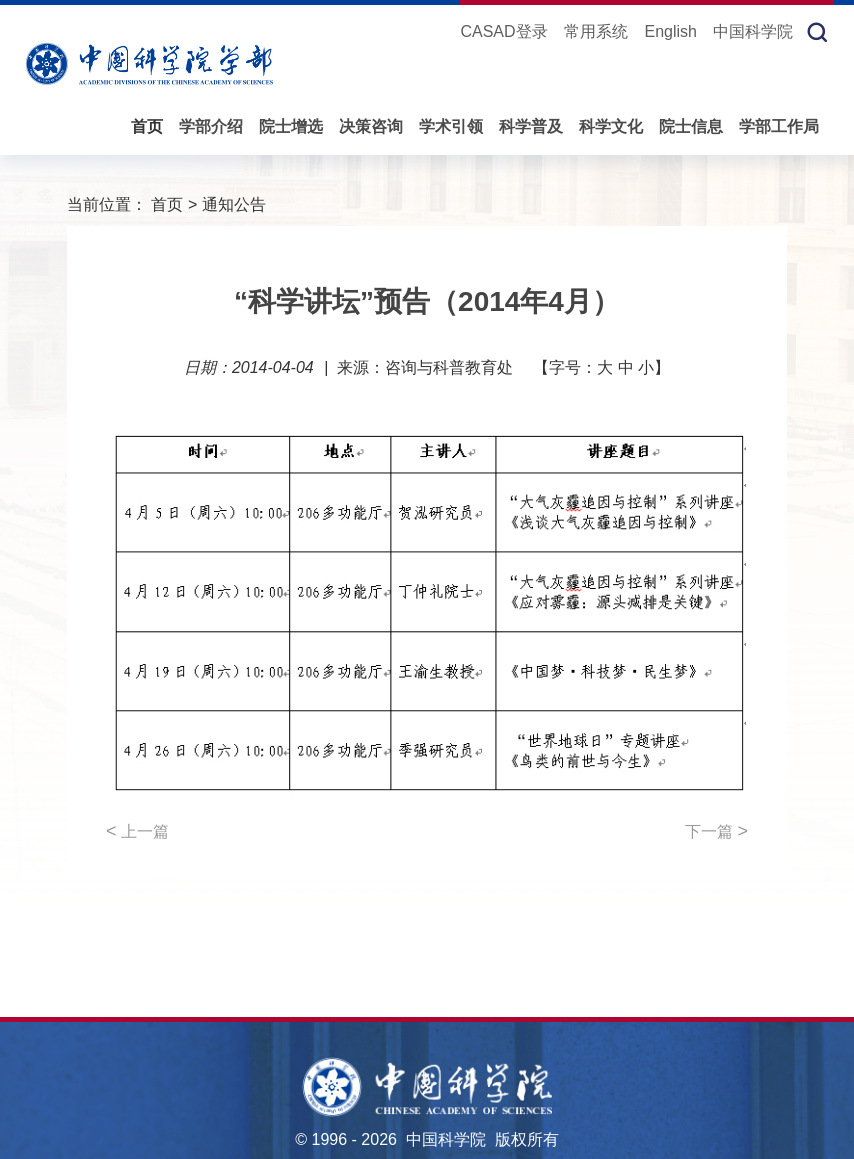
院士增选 (291, 126)
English (670, 31)
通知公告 (234, 204)
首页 (147, 126)
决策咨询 (371, 126)
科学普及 (531, 126)
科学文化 (611, 126)
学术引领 (451, 126)
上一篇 (137, 831)
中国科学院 (753, 31)
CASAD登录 (503, 31)
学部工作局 (779, 126)
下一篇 (716, 831)
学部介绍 (211, 126)
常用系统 (596, 31)
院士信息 (691, 126)
